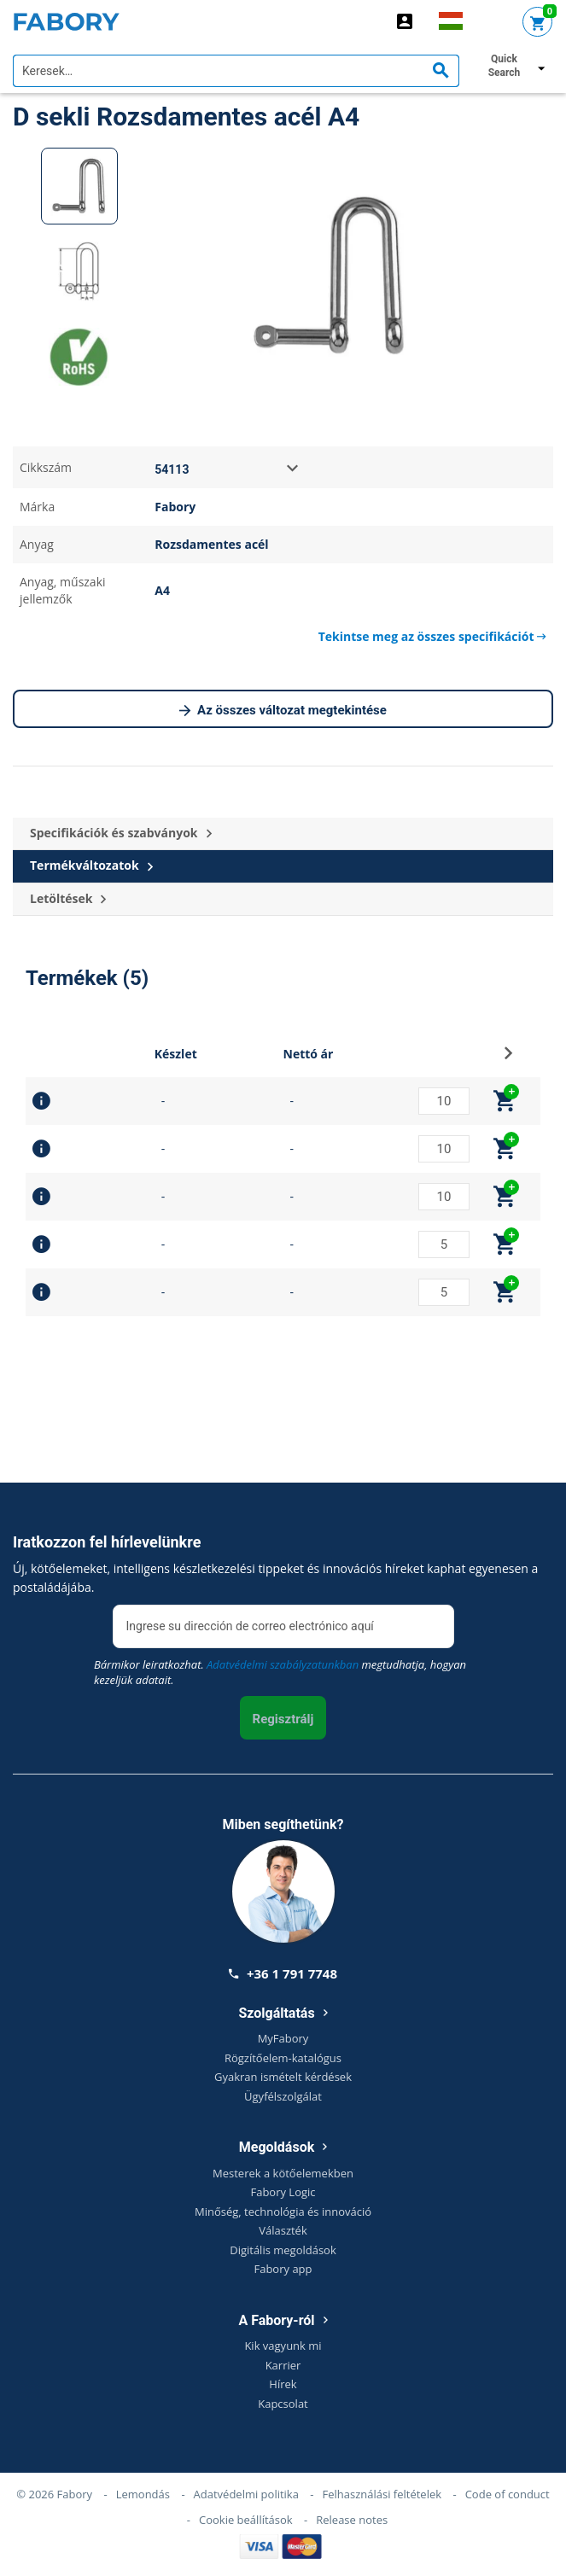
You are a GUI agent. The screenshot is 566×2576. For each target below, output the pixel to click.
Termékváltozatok (91, 866)
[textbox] (236, 71)
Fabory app (283, 2268)
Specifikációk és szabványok (121, 833)
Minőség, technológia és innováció (283, 2211)
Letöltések (68, 899)
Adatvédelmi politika (246, 2494)
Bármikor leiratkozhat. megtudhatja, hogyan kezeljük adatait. (280, 1672)
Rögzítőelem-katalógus (283, 2058)
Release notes (352, 2519)
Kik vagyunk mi (282, 2345)
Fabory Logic (282, 2192)
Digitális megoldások (283, 2250)
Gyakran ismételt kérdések (283, 2076)
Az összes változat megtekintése (283, 711)
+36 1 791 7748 (283, 1973)
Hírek (282, 2384)
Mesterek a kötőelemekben (283, 2173)
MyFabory (283, 2038)
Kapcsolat (283, 2403)
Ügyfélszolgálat (283, 2096)
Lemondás (143, 2494)
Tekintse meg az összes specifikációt (432, 636)
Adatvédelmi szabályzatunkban (283, 1664)
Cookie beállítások (246, 2519)
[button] (508, 1058)
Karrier (283, 2365)
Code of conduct (507, 2494)
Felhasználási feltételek (382, 2494)
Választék (283, 2230)
